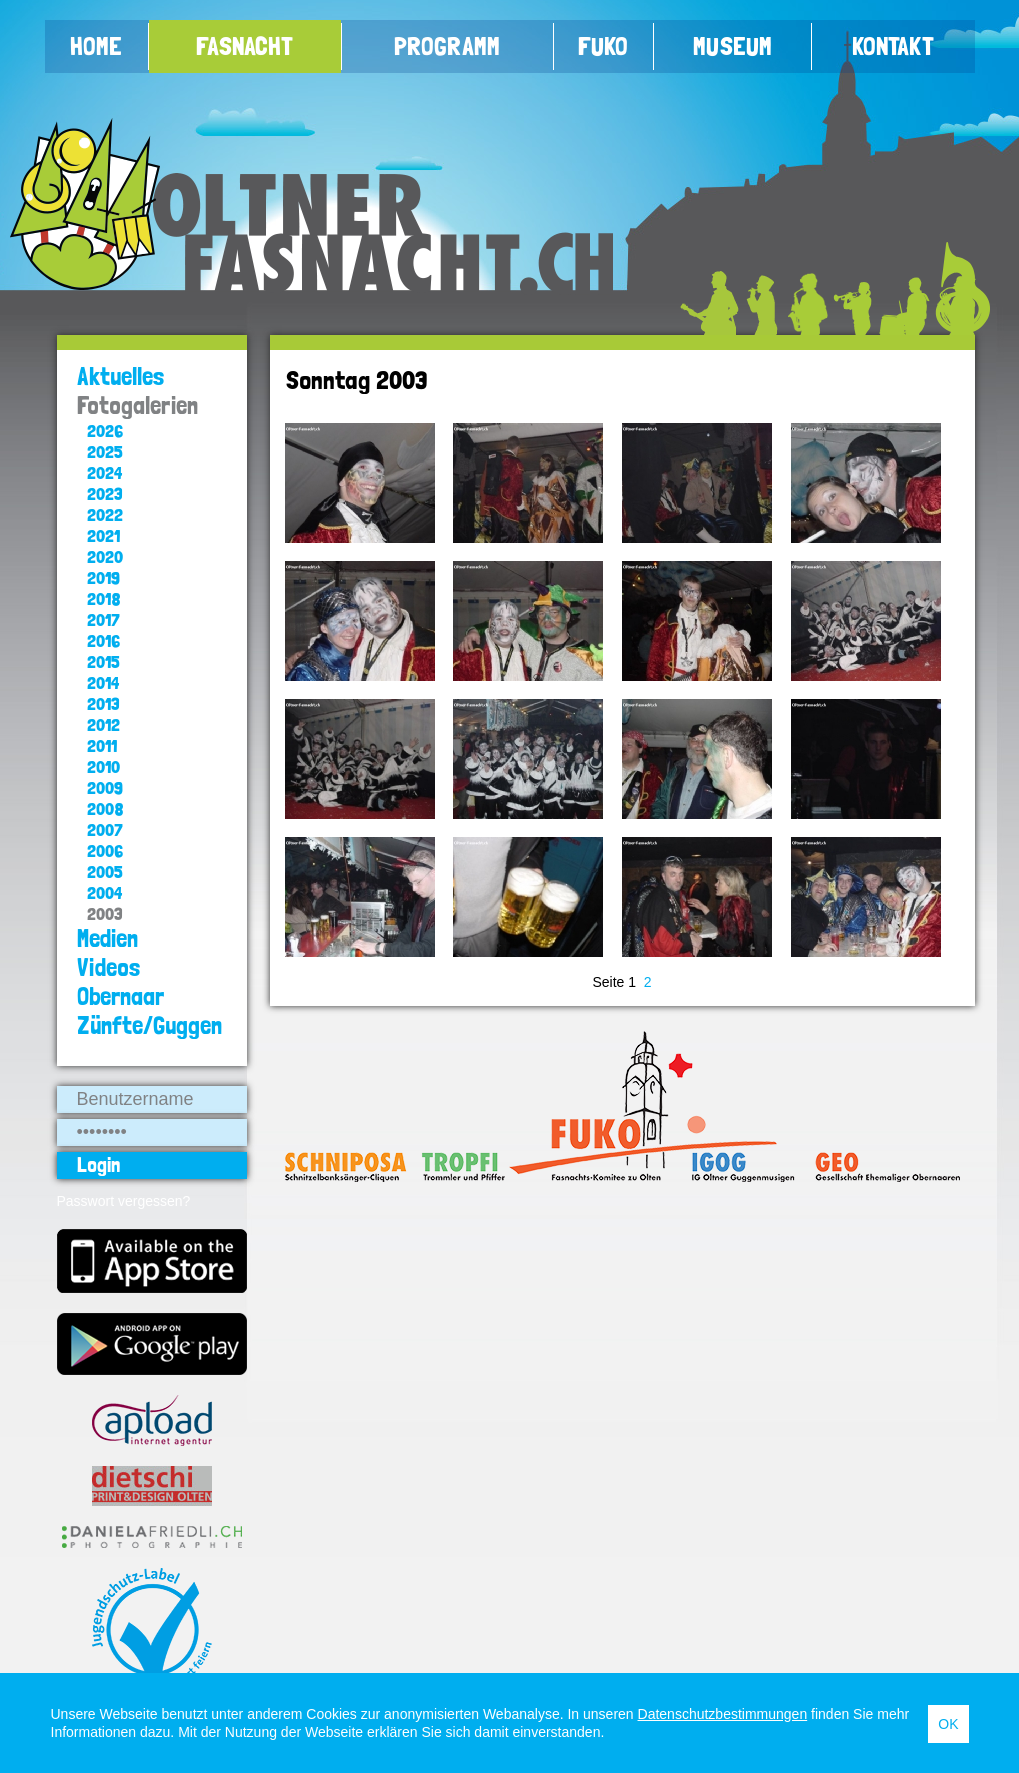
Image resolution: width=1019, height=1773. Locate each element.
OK (948, 1724)
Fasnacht (244, 46)
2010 (103, 766)
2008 (105, 808)
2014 (103, 682)
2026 (105, 430)
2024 (104, 472)
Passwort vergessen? (124, 1201)
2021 (103, 535)
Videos (109, 967)
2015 (103, 661)
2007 (105, 829)
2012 (103, 724)
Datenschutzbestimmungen (723, 1714)
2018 (104, 598)
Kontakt (893, 46)
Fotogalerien (137, 405)
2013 (103, 703)
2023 (105, 493)
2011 (102, 745)
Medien (107, 938)
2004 (104, 892)
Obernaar (120, 996)
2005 (105, 871)
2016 (103, 640)
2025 (105, 451)
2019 (103, 577)
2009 (105, 787)
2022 (105, 514)
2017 (103, 619)
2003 (105, 913)
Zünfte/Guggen (149, 1025)
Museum (732, 46)
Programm (447, 46)
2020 (105, 556)
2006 (105, 850)
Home (96, 46)
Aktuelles (121, 376)
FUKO (603, 46)
